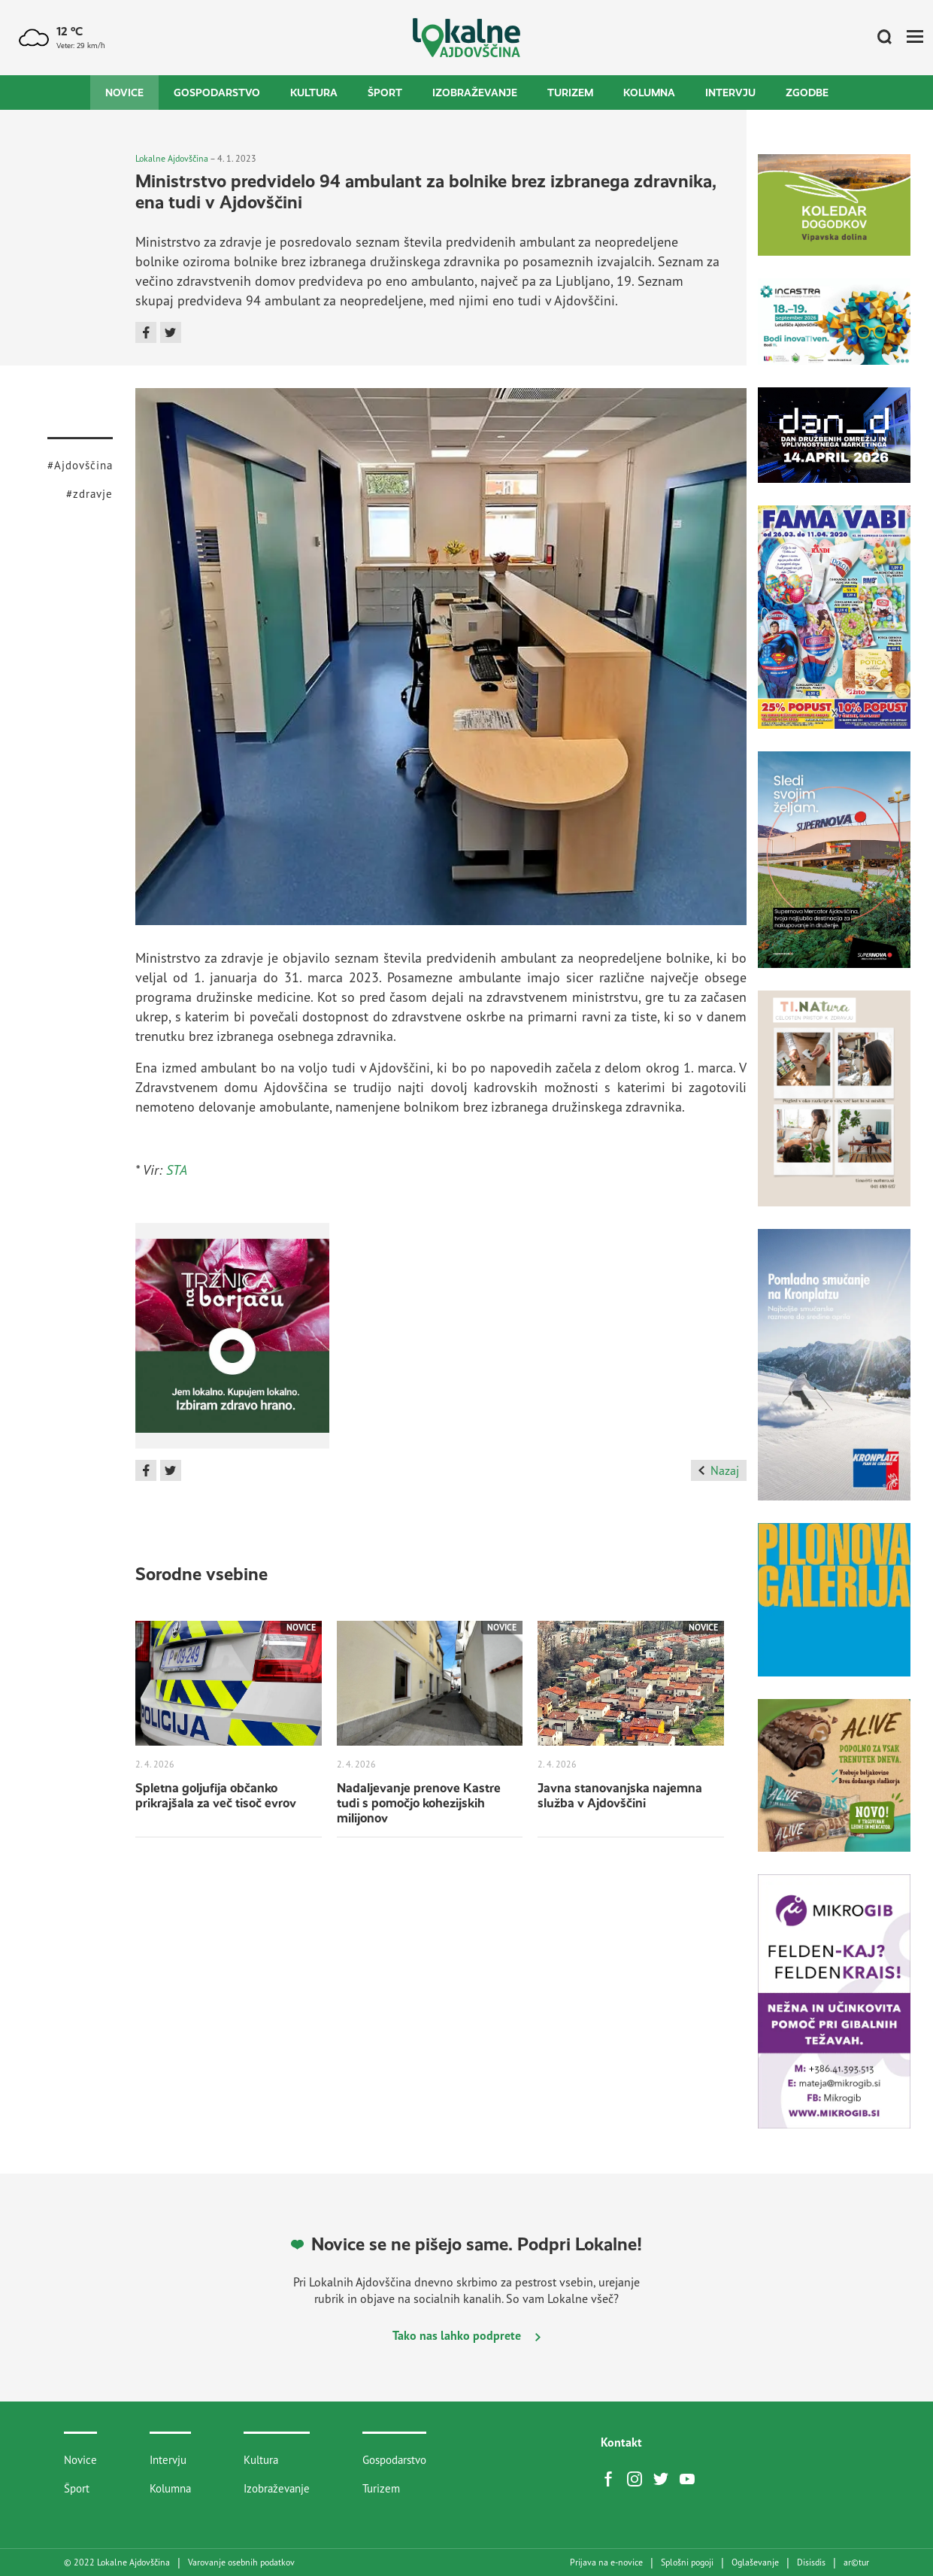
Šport (385, 92)
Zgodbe (807, 92)
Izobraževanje (474, 92)
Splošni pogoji (687, 2562)
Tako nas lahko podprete (466, 2335)
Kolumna (649, 92)
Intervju (730, 92)
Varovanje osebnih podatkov (241, 2562)
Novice (124, 92)
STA (176, 1169)
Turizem (570, 92)
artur (856, 2562)
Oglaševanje (755, 2562)
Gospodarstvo (217, 92)
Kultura (314, 92)
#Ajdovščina (80, 465)
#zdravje (89, 494)
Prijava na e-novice (606, 2562)
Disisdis (811, 2562)
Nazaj (718, 1470)
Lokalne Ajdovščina (171, 158)
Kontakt (621, 2442)
